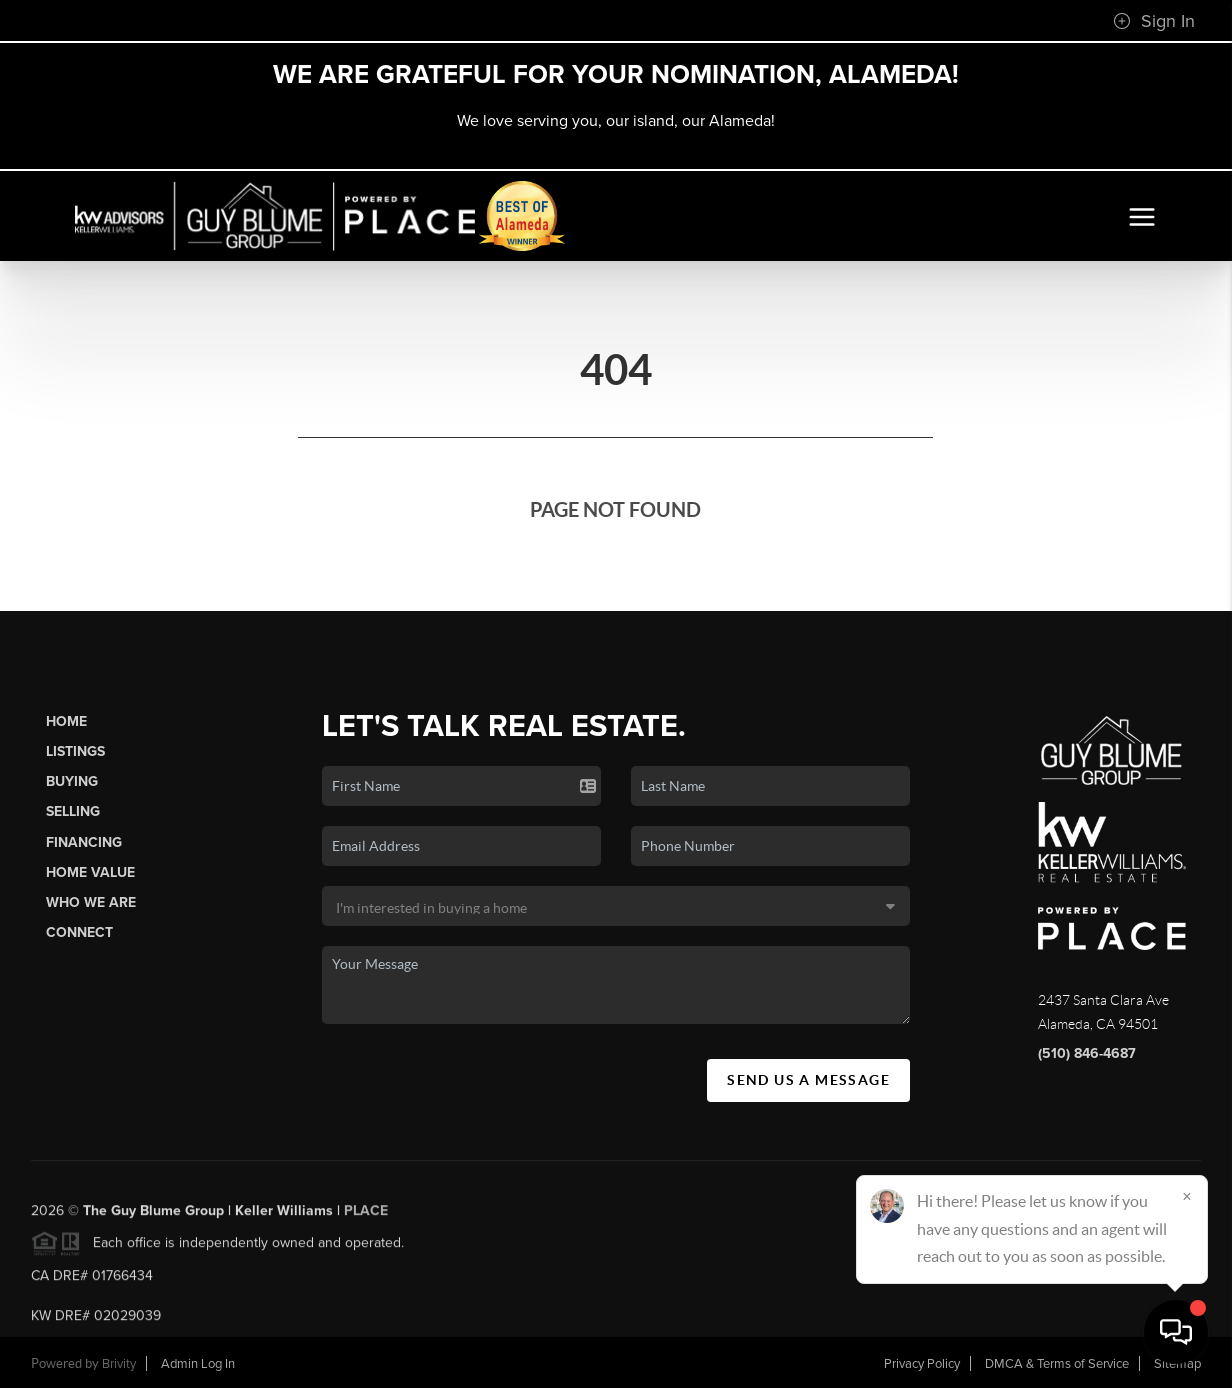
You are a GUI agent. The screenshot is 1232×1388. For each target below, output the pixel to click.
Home (66, 721)
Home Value (90, 872)
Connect (79, 932)
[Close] (1187, 1196)
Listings (75, 751)
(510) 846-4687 (1087, 1053)
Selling (73, 811)
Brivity (119, 1364)
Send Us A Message (808, 1080)
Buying (72, 781)
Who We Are (91, 902)
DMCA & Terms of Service (1057, 1364)
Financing (84, 842)
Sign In (1154, 21)
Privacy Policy (922, 1364)
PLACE (366, 1216)
